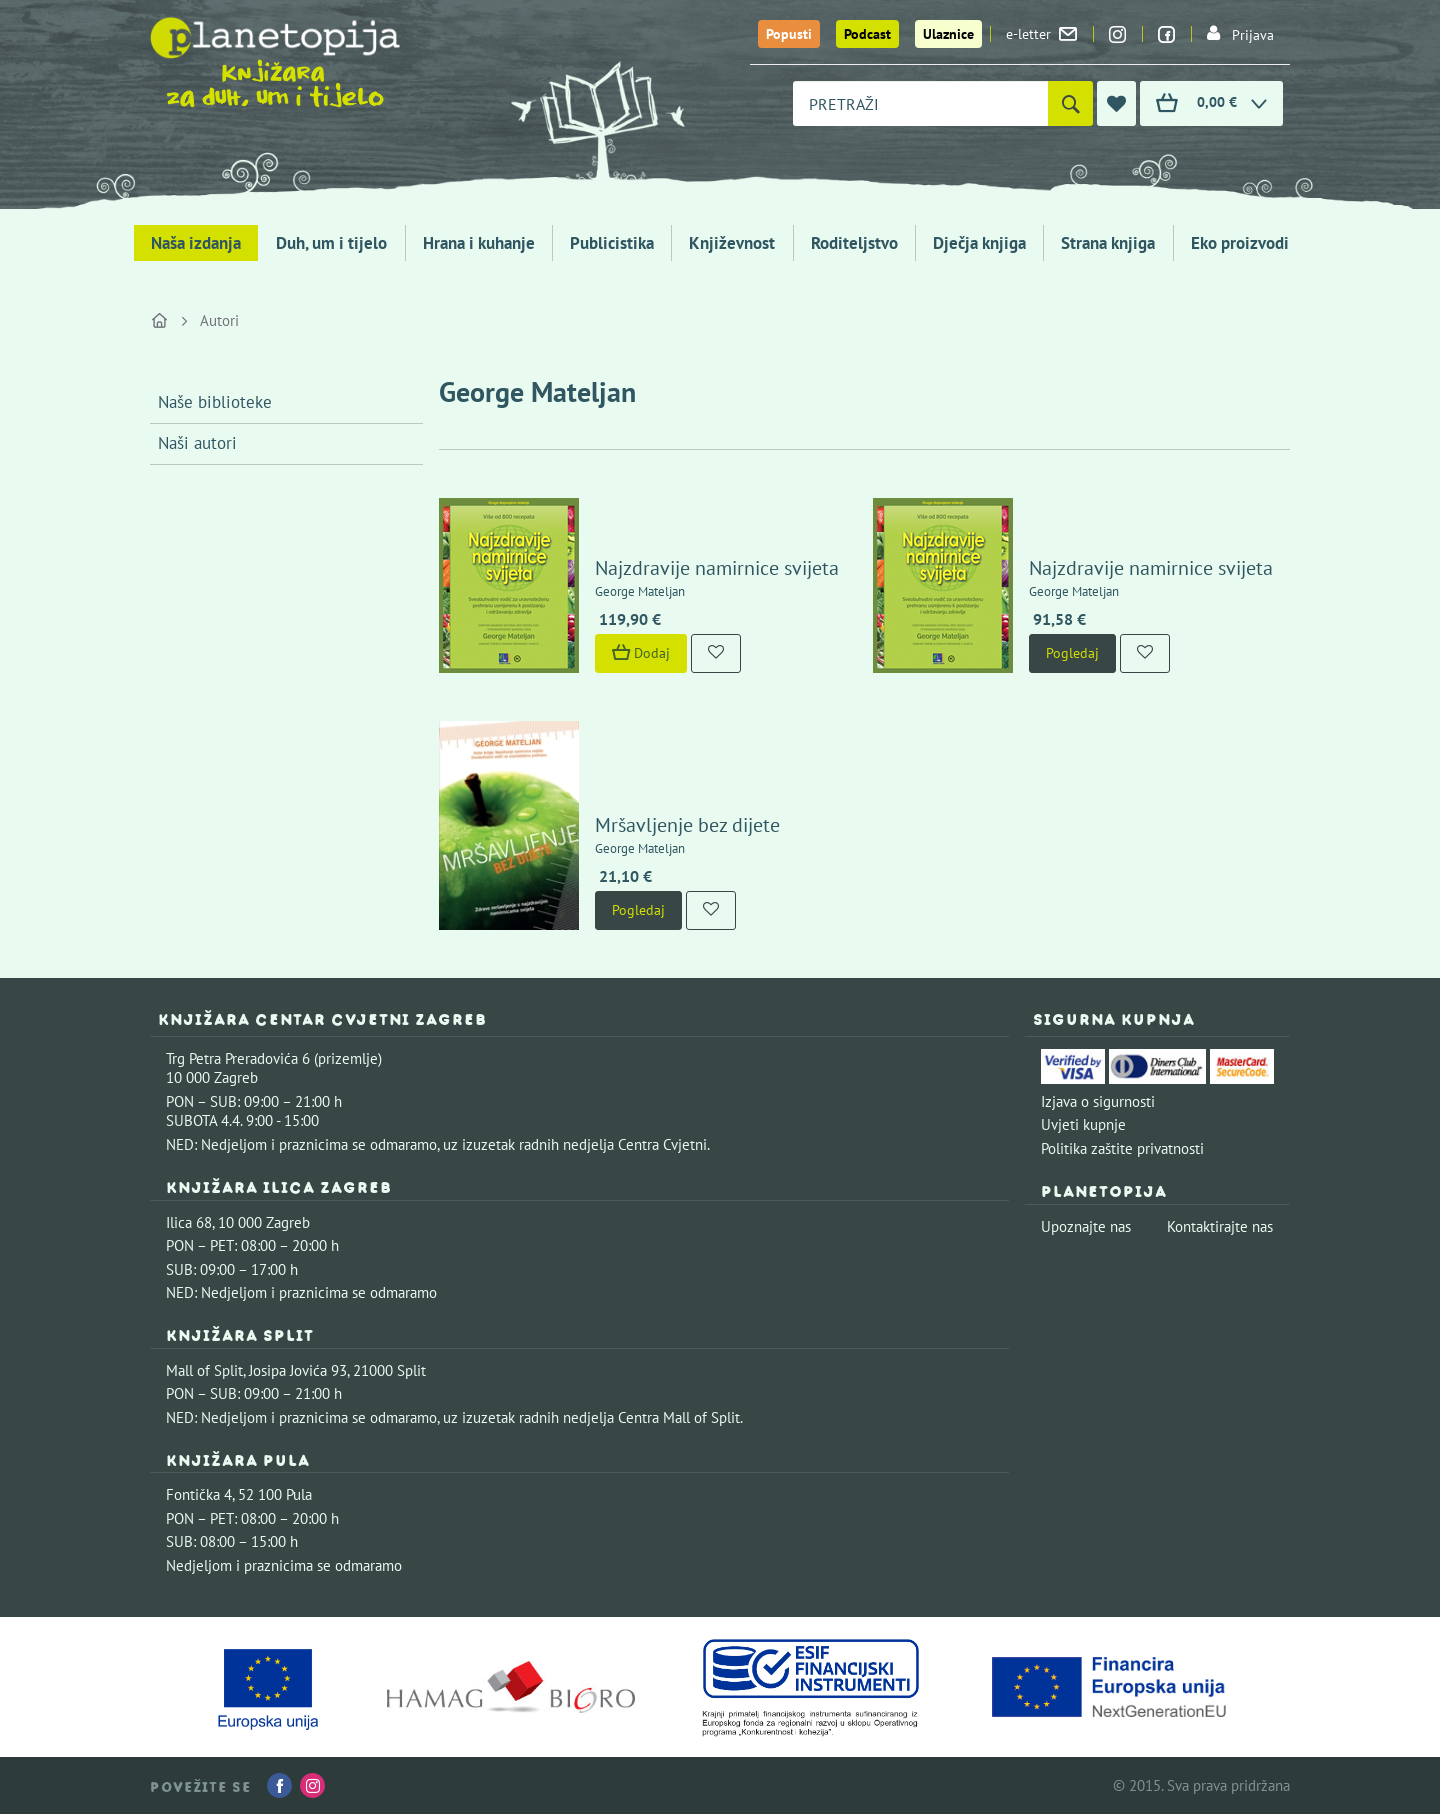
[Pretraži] (1070, 103)
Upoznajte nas (1086, 1226)
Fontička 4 (199, 1494)
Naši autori (197, 443)
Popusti (789, 34)
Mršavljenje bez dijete (687, 825)
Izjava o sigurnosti (1098, 1101)
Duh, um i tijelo (331, 243)
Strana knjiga (1108, 243)
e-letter (1041, 34)
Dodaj (641, 653)
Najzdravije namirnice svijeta (717, 568)
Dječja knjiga (979, 243)
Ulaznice (948, 34)
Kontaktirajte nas (1220, 1226)
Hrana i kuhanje (479, 243)
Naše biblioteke (215, 402)
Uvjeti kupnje (1083, 1124)
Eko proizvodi (1240, 243)
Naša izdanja (196, 243)
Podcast (867, 34)
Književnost (732, 243)
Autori (219, 320)
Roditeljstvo (854, 243)
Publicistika (612, 243)
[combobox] (920, 103)
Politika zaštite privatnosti (1122, 1148)
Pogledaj (1072, 653)
